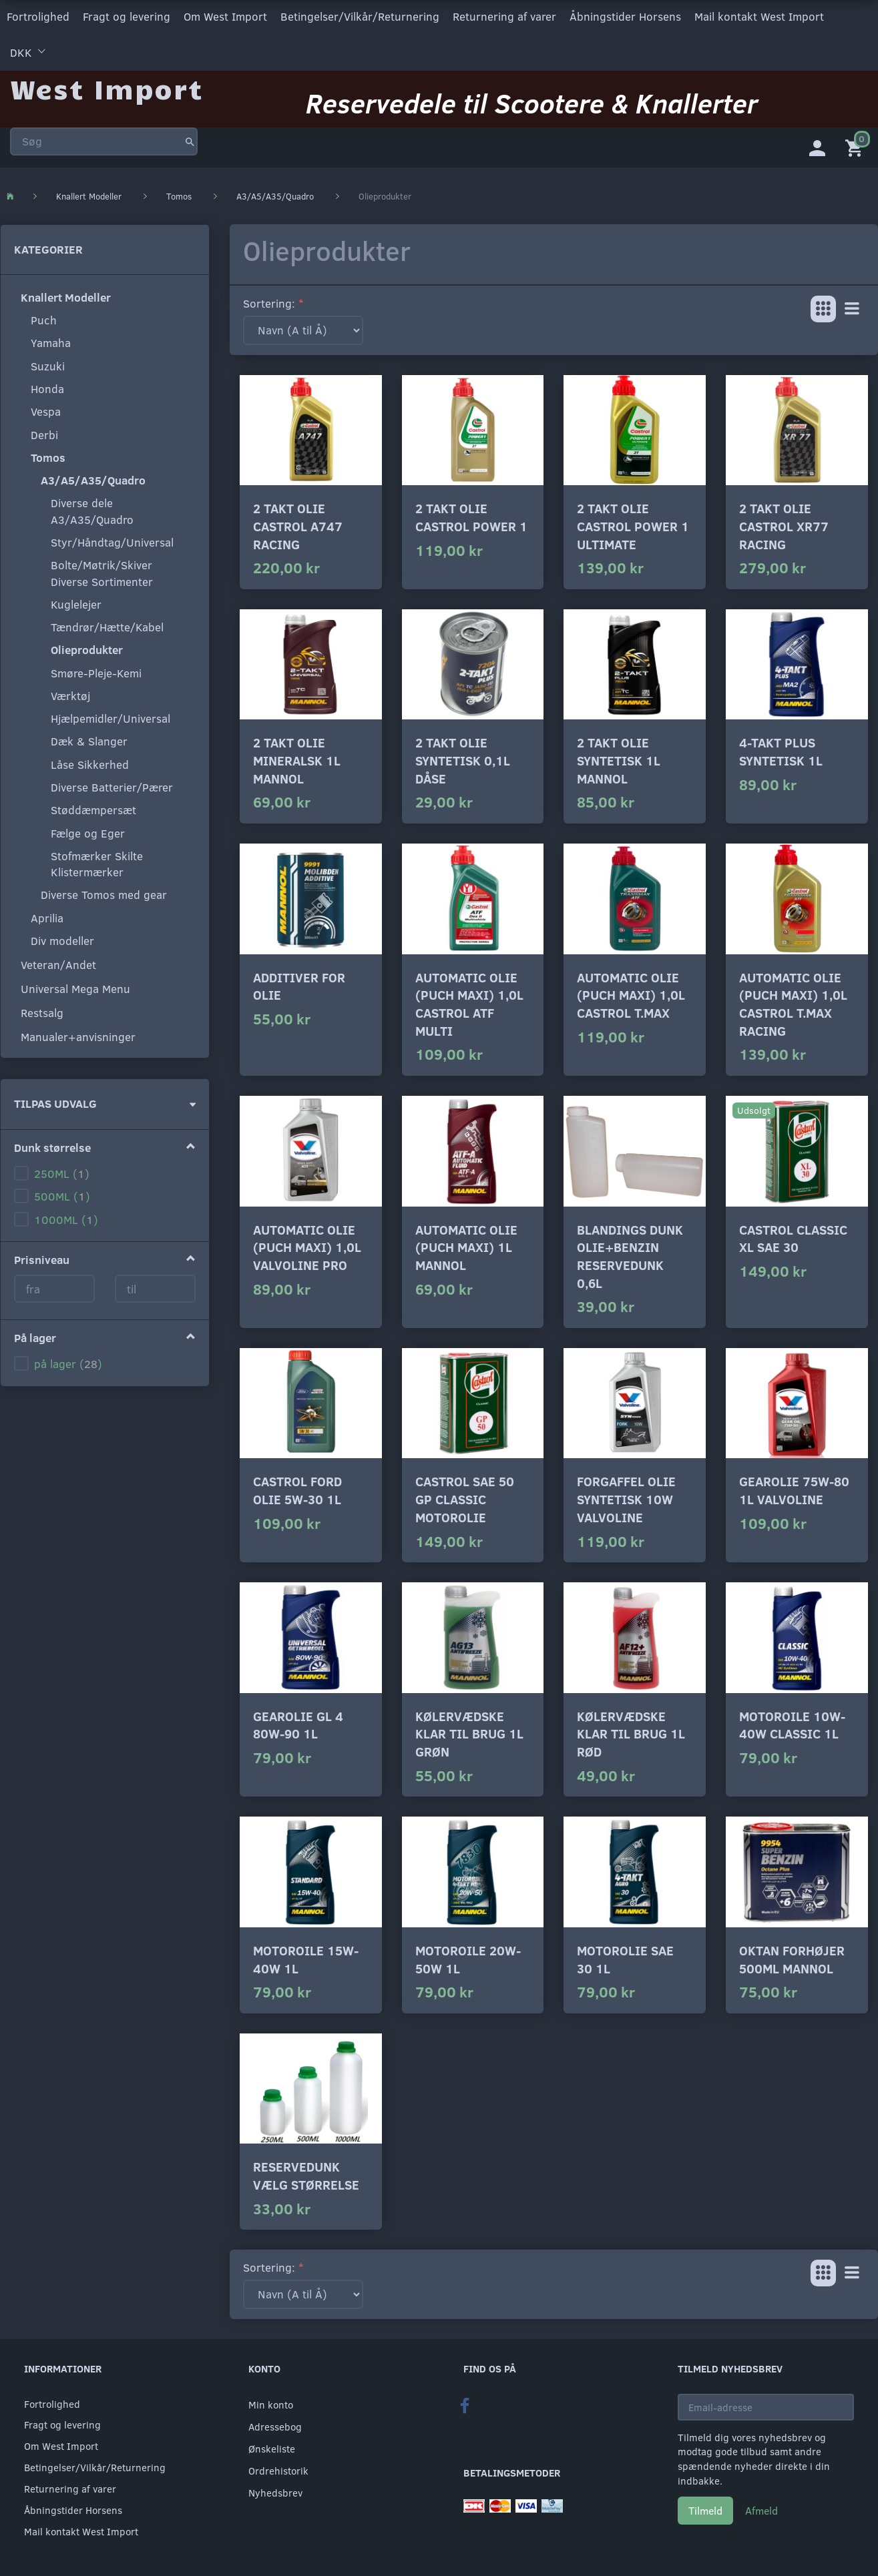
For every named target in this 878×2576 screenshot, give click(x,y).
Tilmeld (705, 2508)
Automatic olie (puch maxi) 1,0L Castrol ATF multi (469, 1001)
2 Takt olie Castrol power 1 (471, 514)
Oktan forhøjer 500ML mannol (792, 1956)
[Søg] (190, 136)
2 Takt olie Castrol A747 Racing (298, 523)
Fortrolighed (38, 15)
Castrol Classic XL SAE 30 (793, 1236)
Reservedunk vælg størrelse (306, 2173)
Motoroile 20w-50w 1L (468, 1956)
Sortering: (269, 300)
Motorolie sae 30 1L (625, 1956)
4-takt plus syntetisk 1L (781, 748)
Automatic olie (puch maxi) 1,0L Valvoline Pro (307, 1245)
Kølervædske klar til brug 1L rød (631, 1731)
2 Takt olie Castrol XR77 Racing (784, 523)
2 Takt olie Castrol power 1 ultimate (633, 523)
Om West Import (225, 15)
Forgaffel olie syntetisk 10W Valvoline (626, 1496)
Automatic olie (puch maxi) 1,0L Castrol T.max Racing (793, 1001)
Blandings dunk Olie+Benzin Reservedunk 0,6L (630, 1254)
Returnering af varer (504, 15)
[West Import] (106, 83)
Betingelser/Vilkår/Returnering (359, 15)
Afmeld (761, 2508)
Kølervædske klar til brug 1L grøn (469, 1731)
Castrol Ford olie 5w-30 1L (297, 1487)
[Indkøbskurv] (856, 143)
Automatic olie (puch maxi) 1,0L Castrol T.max (631, 992)
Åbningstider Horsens (625, 15)
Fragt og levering (126, 15)
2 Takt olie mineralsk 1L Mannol (297, 757)
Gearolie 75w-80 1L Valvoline (794, 1487)
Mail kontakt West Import (759, 15)
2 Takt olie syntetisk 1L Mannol (618, 757)
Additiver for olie (299, 983)
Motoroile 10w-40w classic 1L (792, 1722)
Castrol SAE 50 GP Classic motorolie (464, 1496)
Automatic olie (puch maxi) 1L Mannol (466, 1245)
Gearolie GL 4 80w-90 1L (298, 1722)
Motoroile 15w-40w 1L (306, 1956)
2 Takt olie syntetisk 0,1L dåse (462, 757)
